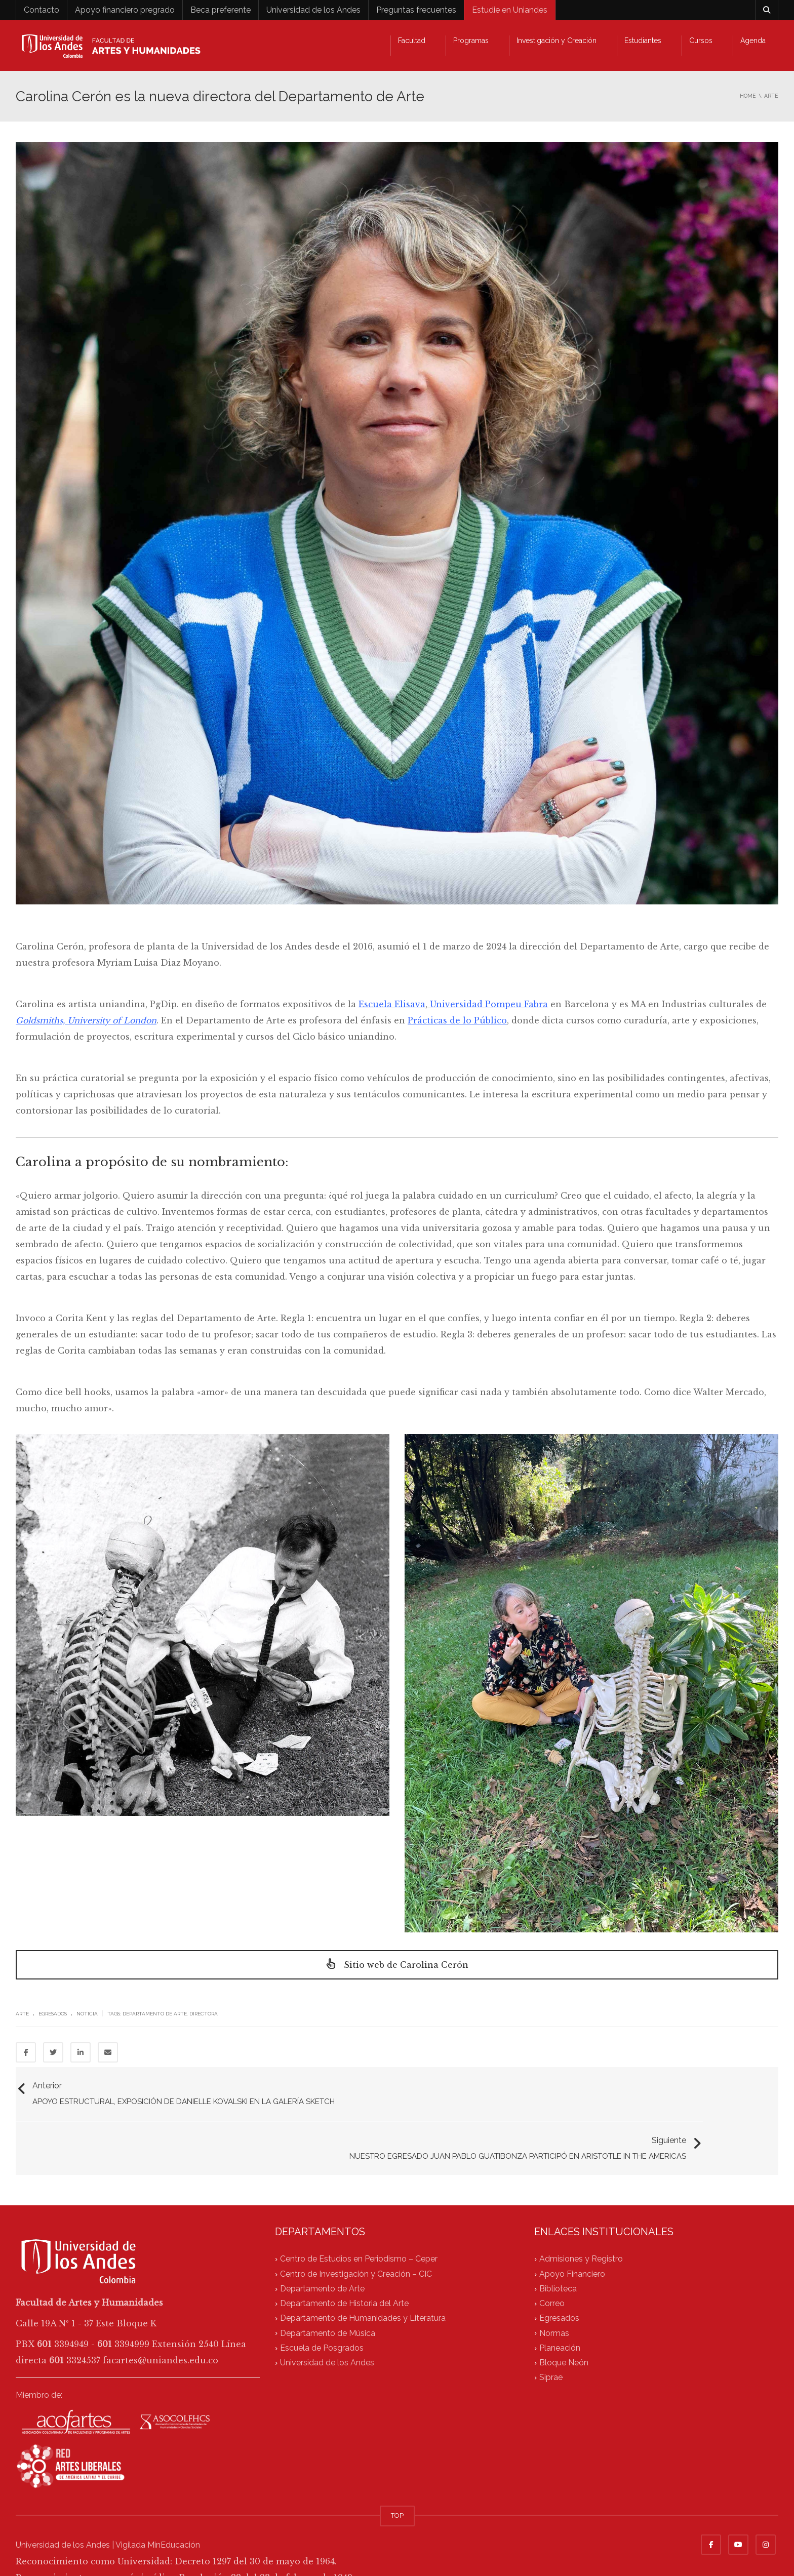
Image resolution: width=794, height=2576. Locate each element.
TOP (397, 2472)
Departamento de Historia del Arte (344, 2261)
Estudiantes (642, 40)
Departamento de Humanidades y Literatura (363, 2275)
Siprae (551, 2335)
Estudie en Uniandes (509, 10)
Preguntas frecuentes (416, 10)
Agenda (753, 40)
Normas (554, 2290)
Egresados (52, 2013)
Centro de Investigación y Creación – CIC (356, 2231)
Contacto (41, 10)
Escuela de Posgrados (322, 2305)
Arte (22, 2013)
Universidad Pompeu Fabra (489, 1004)
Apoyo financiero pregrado (125, 10)
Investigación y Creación (557, 40)
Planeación (559, 2305)
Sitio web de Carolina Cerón (397, 1965)
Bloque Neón (563, 2320)
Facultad (411, 40)
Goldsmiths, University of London (86, 1020)
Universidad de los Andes (313, 10)
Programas (471, 40)
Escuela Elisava (392, 1004)
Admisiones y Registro (581, 2216)
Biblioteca (558, 2245)
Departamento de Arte (155, 2013)
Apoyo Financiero (572, 2231)
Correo (552, 2261)
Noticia (87, 2013)
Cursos (700, 40)
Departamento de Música (327, 2290)
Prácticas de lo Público (457, 1020)
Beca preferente (220, 10)
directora (203, 2013)
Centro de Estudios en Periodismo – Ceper (359, 2216)
